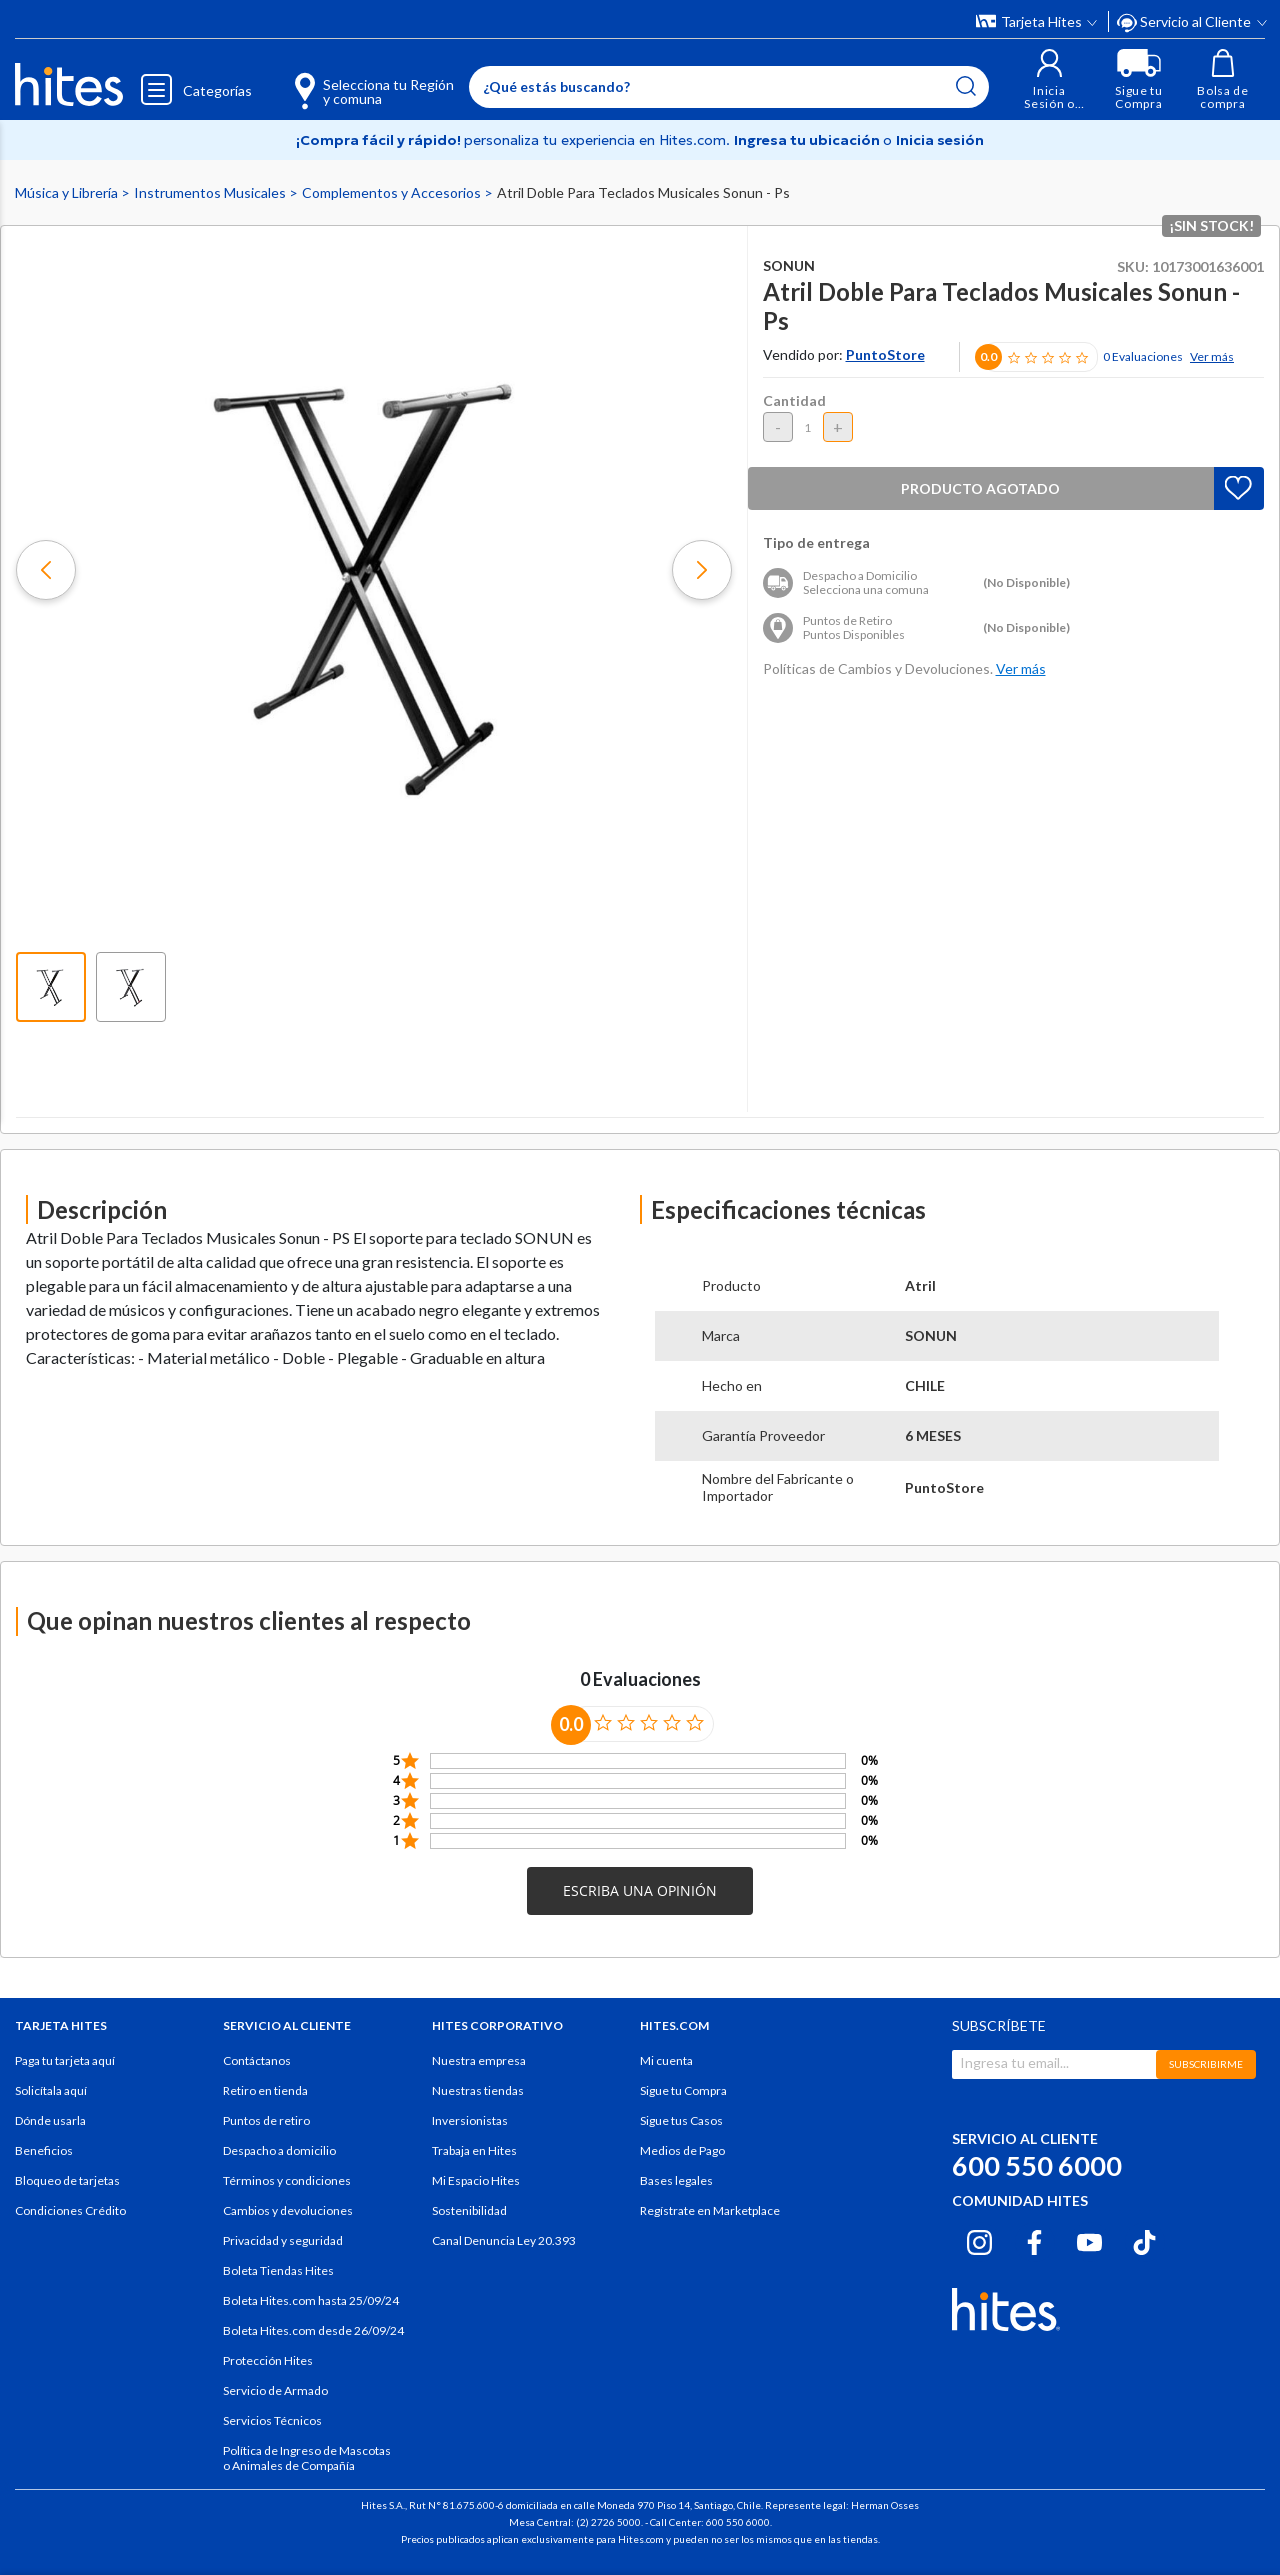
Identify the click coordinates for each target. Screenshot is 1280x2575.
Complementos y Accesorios (393, 192)
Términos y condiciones (287, 2180)
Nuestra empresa (479, 2060)
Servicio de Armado (275, 2390)
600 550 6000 (1037, 2165)
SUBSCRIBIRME (1206, 2064)
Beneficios (44, 2150)
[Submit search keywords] (966, 86)
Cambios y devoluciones (288, 2210)
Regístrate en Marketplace (710, 2210)
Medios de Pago (682, 2150)
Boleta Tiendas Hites (278, 2270)
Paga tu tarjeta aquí (65, 2060)
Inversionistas (470, 2120)
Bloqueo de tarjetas (67, 2180)
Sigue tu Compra (683, 2090)
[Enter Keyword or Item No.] (729, 87)
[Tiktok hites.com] (1144, 2239)
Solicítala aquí (51, 2090)
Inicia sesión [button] (940, 140)
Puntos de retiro (266, 2120)
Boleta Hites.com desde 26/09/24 (313, 2330)
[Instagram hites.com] (979, 2239)
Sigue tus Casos (681, 2120)
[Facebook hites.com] (1034, 2239)
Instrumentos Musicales (211, 192)
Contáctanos (257, 2060)
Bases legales (676, 2180)
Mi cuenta (666, 2060)
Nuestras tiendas (478, 2090)
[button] (1049, 79)
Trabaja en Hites (474, 2150)
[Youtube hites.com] (1089, 2239)
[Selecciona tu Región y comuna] (345, 80)
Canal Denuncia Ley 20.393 (504, 2240)
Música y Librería (68, 192)
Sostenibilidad (469, 2210)
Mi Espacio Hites (476, 2180)
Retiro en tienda (265, 2090)
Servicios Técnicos (272, 2420)
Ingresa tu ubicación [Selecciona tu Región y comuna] (808, 140)
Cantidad (794, 400)
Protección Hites (268, 2360)
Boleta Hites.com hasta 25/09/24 (311, 2300)
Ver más (1212, 356)
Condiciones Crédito (70, 2210)
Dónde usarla (50, 2120)
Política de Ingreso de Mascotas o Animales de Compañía (307, 2458)
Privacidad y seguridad (283, 2240)
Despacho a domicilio (279, 2150)
